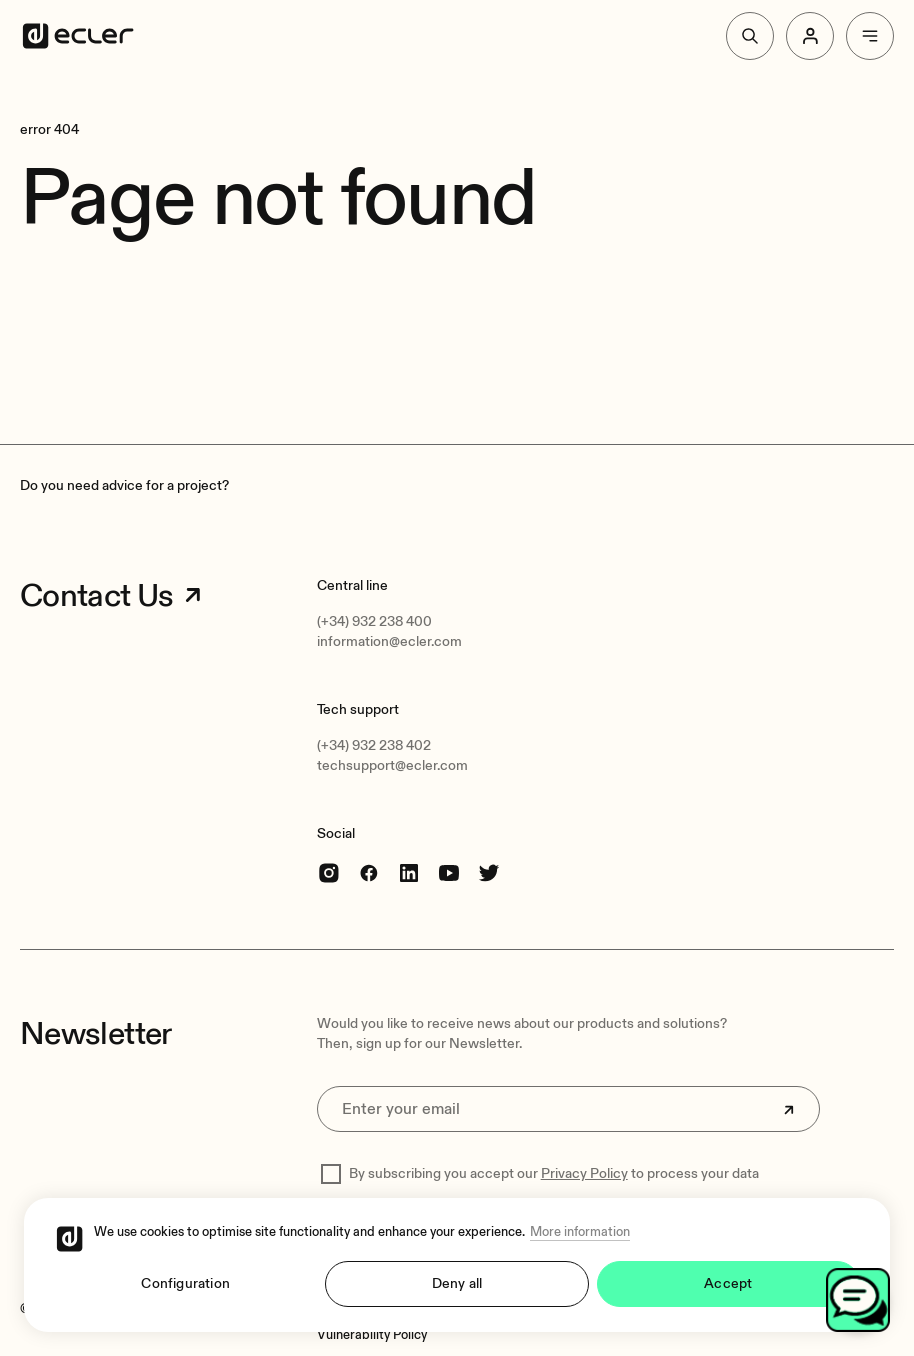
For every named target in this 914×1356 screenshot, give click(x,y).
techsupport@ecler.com (392, 765)
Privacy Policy (584, 1173)
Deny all (457, 1283)
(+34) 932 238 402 (374, 745)
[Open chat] (858, 1300)
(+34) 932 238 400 (374, 621)
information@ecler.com (389, 641)
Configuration (185, 1283)
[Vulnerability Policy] (372, 1335)
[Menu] (870, 36)
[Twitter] (489, 872)
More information (580, 1232)
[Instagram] (329, 872)
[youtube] (449, 872)
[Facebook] (369, 872)
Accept (728, 1283)
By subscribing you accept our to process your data (554, 1173)
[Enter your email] (568, 1109)
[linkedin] (409, 872)
